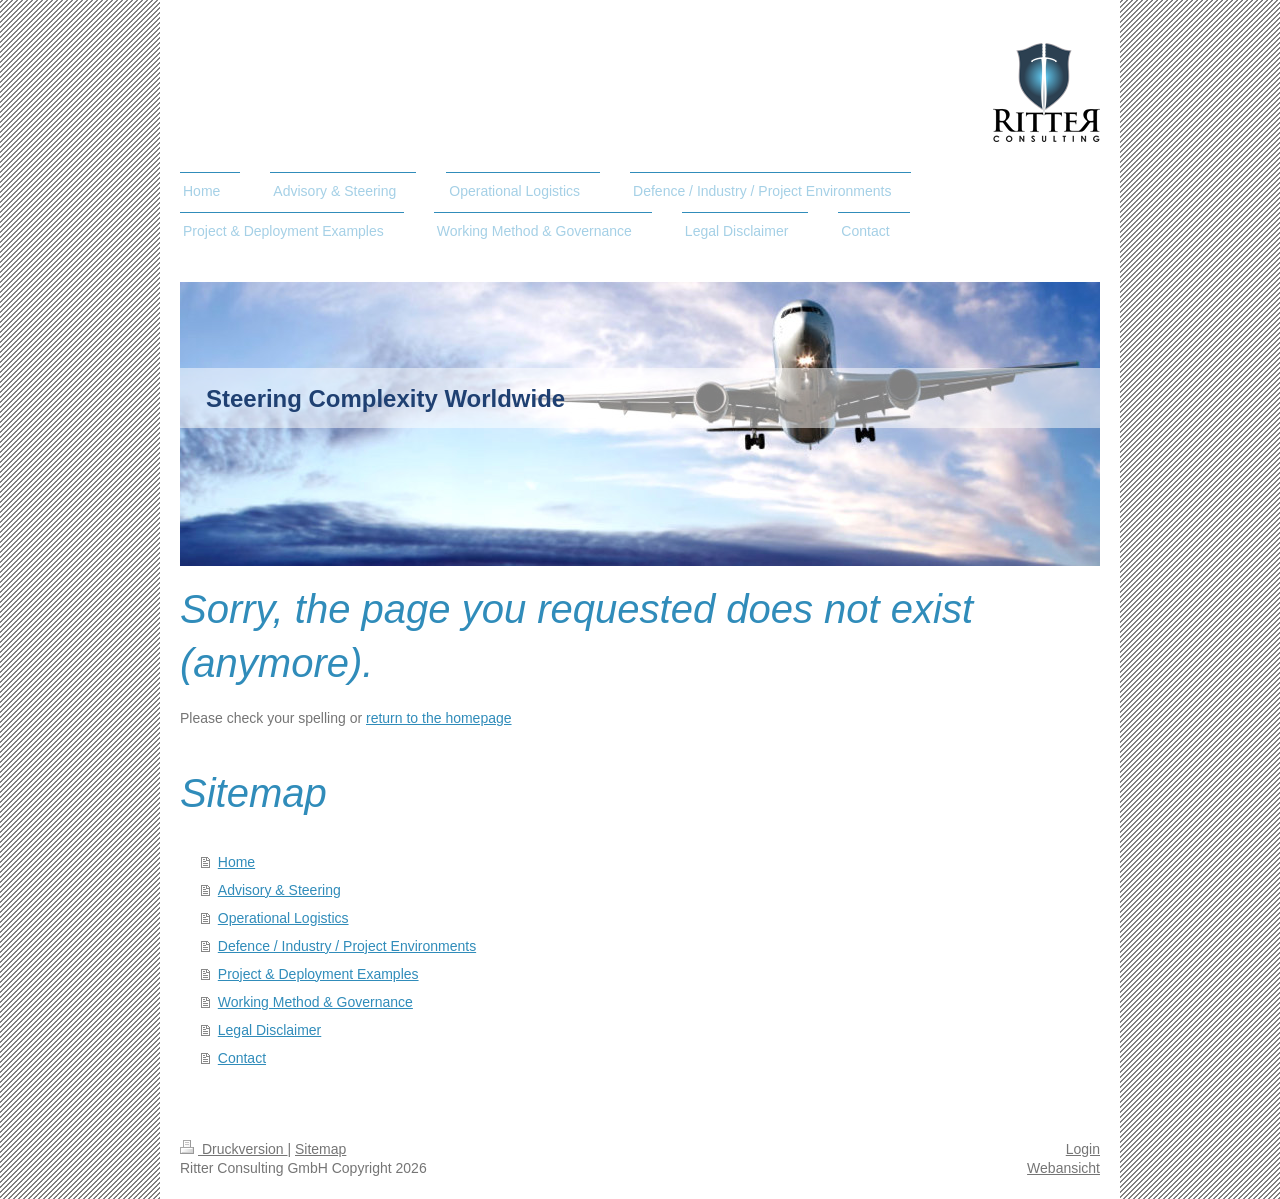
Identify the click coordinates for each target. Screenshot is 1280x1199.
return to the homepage (439, 718)
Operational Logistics (283, 918)
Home (236, 862)
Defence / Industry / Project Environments (347, 946)
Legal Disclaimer (269, 1030)
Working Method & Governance (315, 1002)
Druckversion (233, 1149)
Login (1083, 1149)
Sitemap (320, 1149)
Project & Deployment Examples (318, 974)
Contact (242, 1058)
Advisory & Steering (279, 890)
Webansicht (1063, 1168)
